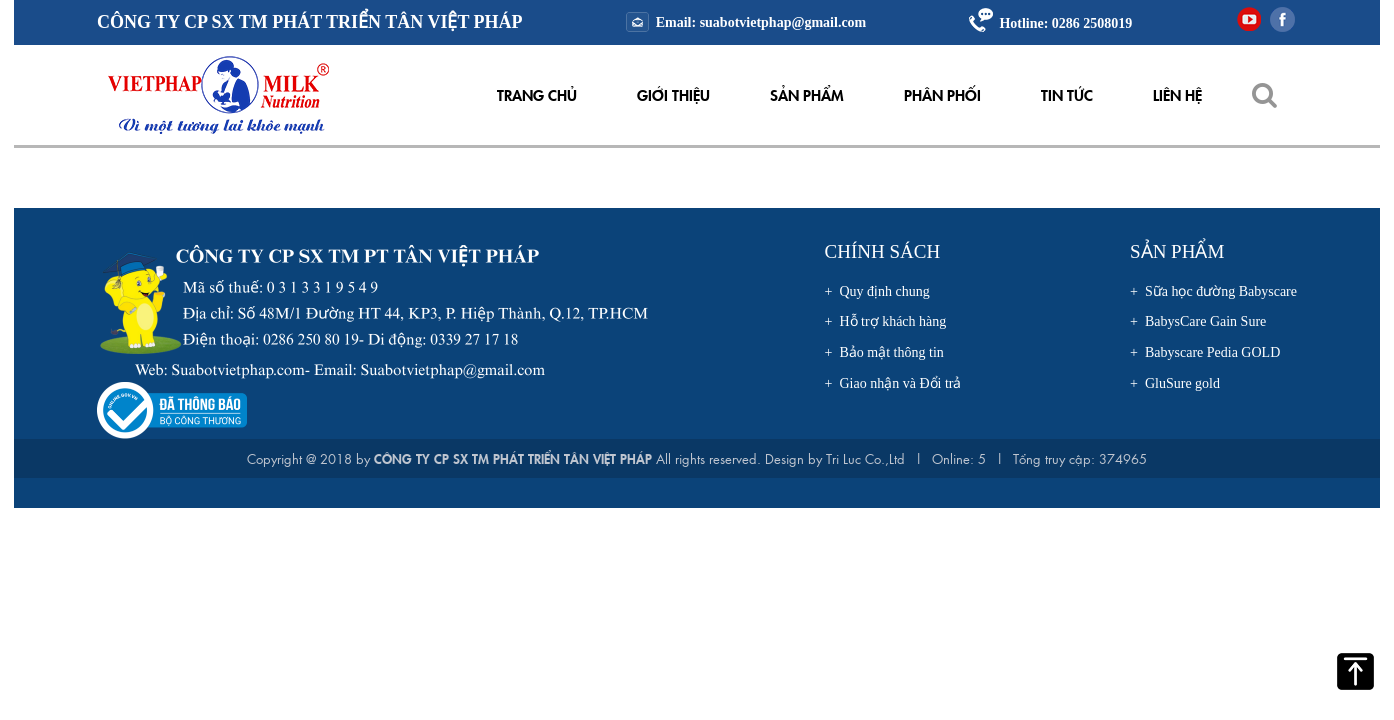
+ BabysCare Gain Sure (1198, 321)
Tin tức (1067, 94)
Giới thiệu (673, 94)
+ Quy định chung (877, 291)
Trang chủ (537, 94)
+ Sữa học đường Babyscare (1213, 291)
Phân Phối (942, 94)
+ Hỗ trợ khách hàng (886, 321)
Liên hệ (1177, 94)
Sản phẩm (807, 94)
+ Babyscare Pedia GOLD (1205, 352)
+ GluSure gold (1175, 383)
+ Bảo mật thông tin (884, 352)
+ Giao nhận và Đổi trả (893, 383)
